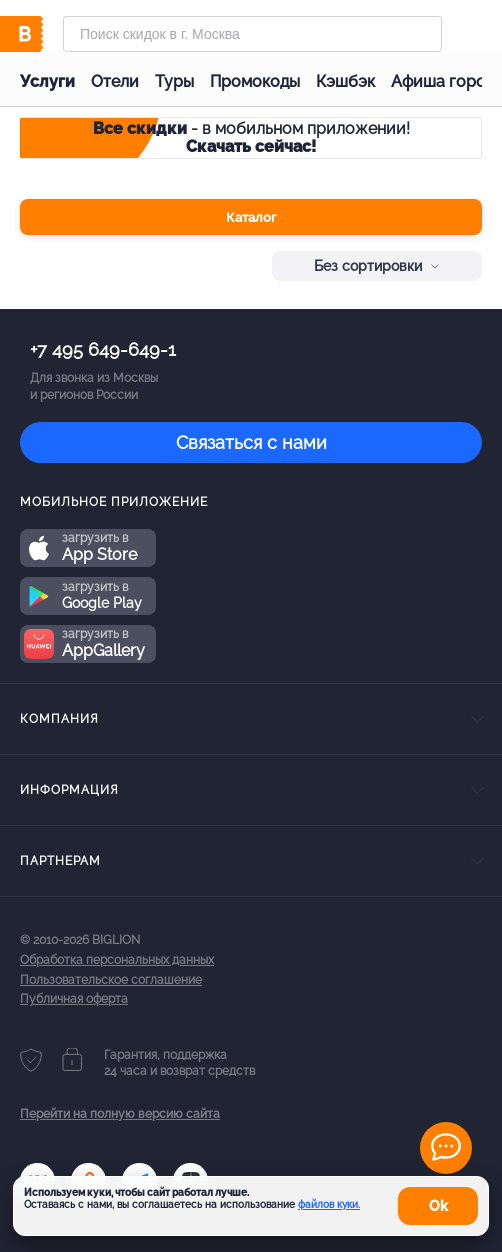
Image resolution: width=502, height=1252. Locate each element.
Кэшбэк (345, 81)
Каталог (251, 217)
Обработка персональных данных (117, 960)
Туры (174, 81)
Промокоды (255, 81)
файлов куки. (329, 1204)
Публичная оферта (74, 999)
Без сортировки (377, 266)
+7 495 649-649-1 (103, 349)
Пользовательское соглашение (111, 980)
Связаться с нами (251, 442)
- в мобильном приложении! (251, 137)
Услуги (47, 81)
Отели (115, 81)
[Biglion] (41, 34)
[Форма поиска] (252, 34)
